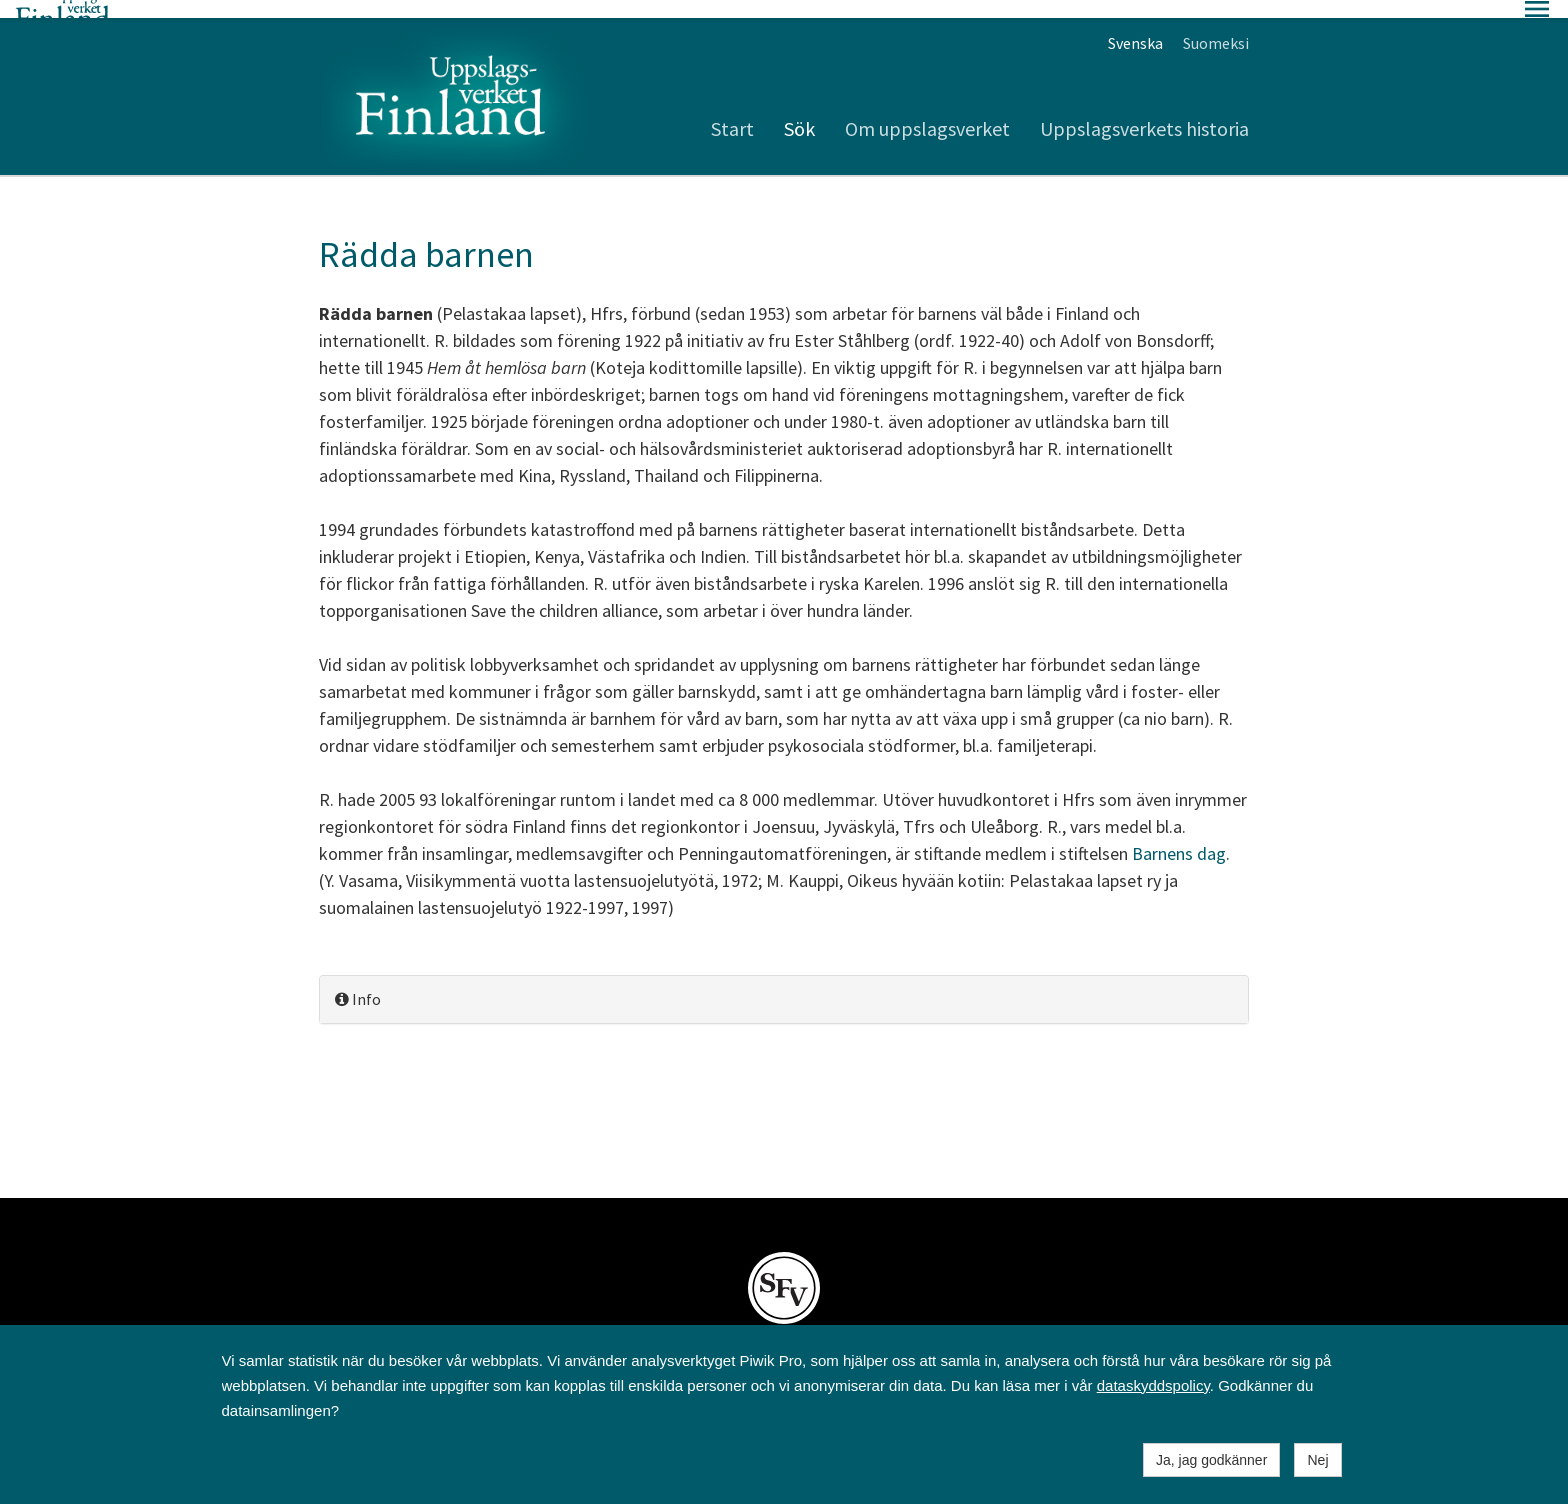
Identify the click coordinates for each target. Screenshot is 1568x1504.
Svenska (1135, 25)
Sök (799, 110)
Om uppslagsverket (927, 110)
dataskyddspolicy (1153, 1385)
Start (732, 110)
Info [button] (358, 981)
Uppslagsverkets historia (1144, 110)
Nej (1317, 1460)
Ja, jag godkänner (1211, 1460)
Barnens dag (1179, 835)
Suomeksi (1216, 25)
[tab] (784, 981)
